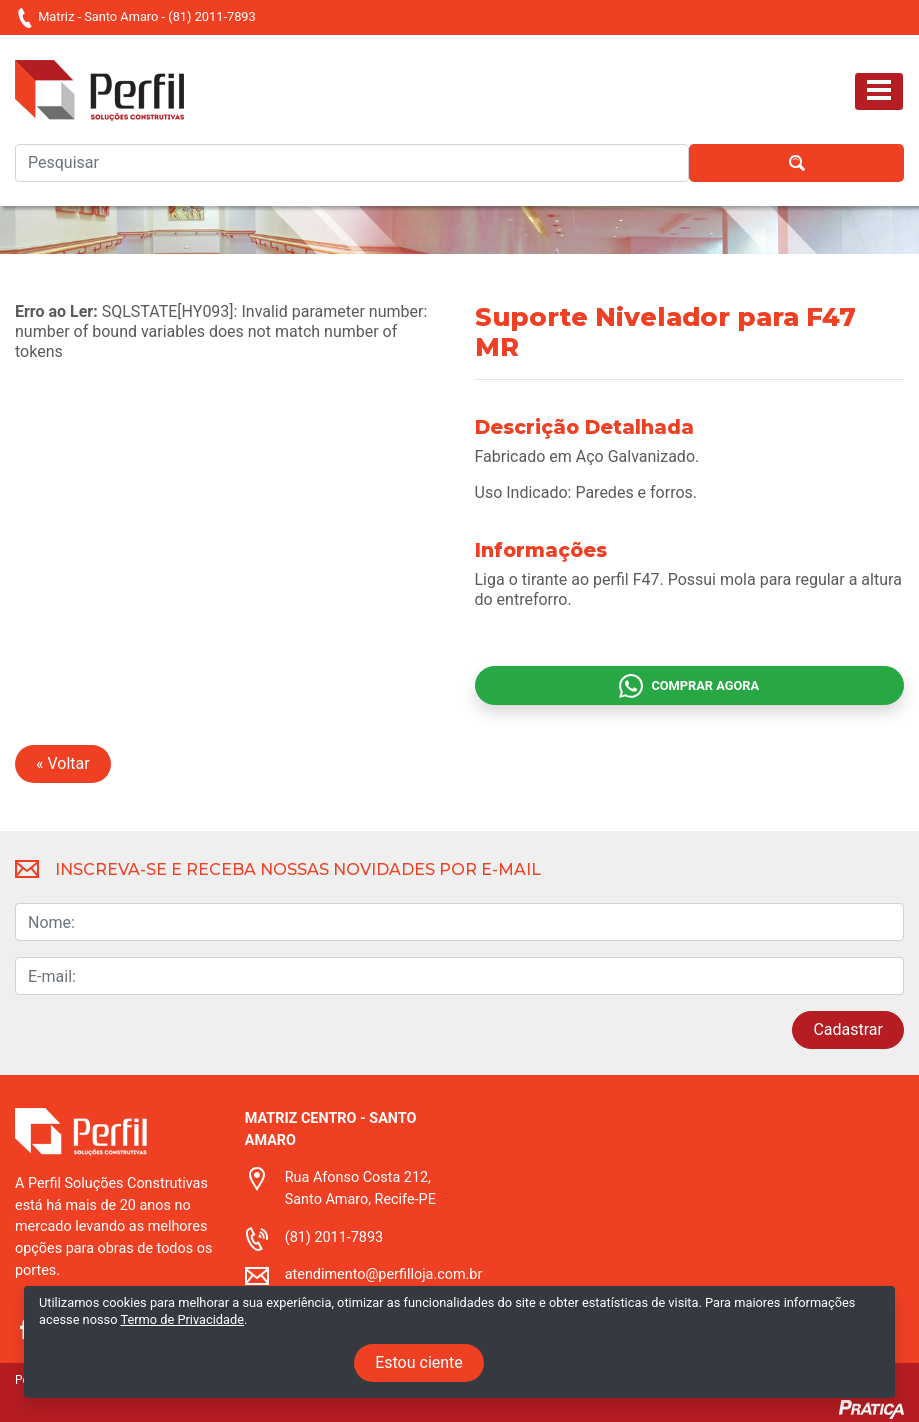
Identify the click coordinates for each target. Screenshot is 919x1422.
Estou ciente (419, 1362)
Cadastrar (848, 1029)
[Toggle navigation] (879, 91)
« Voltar (63, 763)
